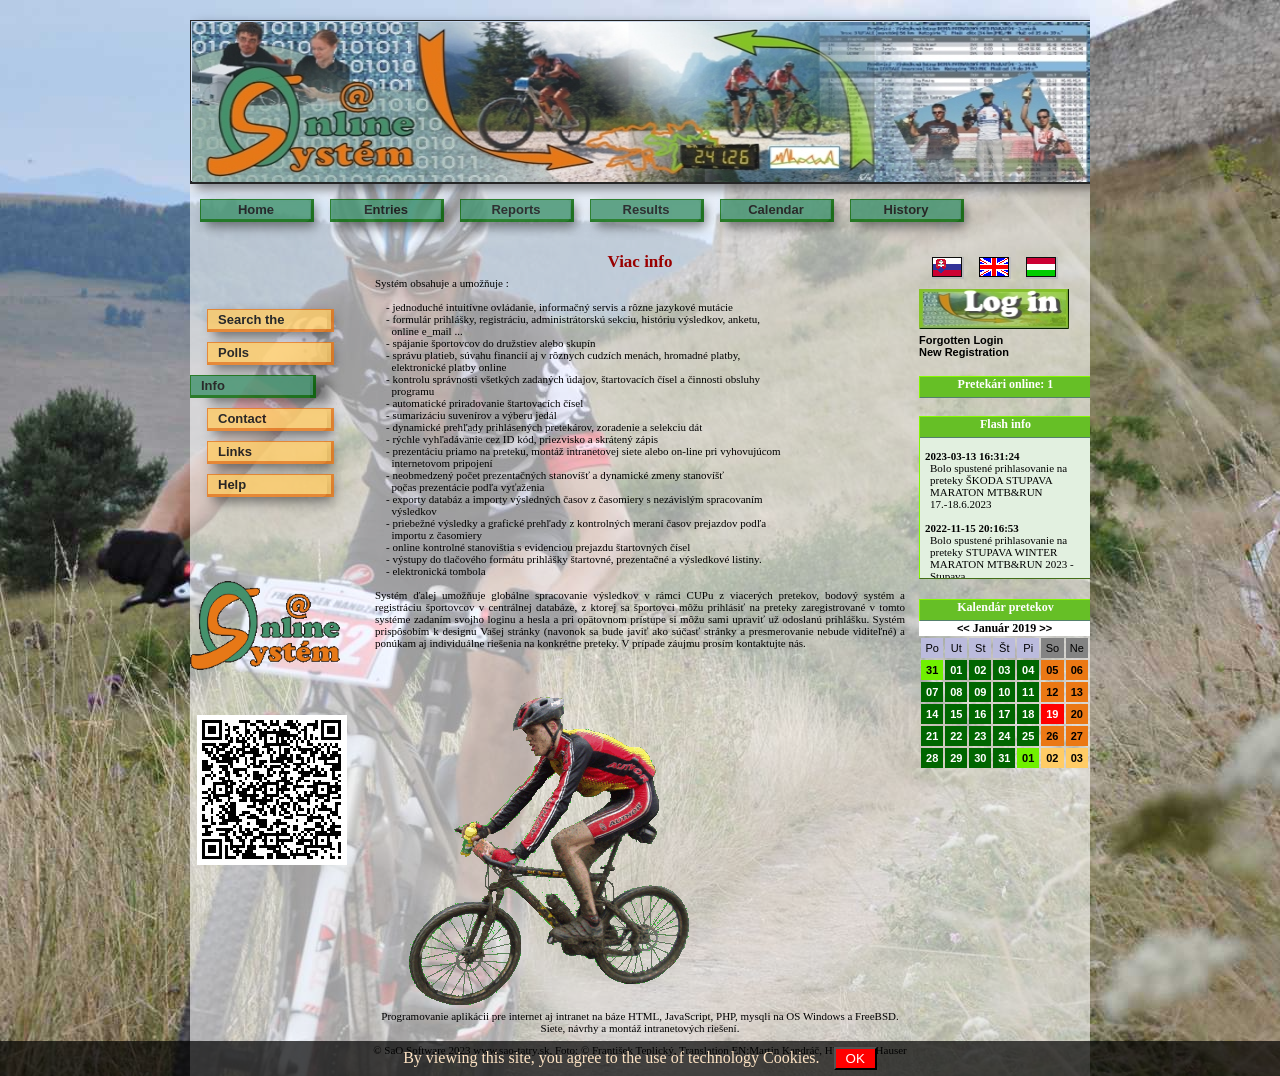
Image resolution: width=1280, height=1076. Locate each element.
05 (1052, 670)
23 (980, 736)
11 (1028, 692)
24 (1004, 736)
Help (232, 484)
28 (932, 758)
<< (963, 628)
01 (956, 670)
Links (235, 451)
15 (956, 714)
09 (980, 692)
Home (256, 209)
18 (1028, 714)
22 (956, 736)
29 (956, 758)
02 (980, 670)
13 (1077, 692)
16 (980, 714)
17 (1004, 714)
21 (932, 736)
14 (932, 714)
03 (1004, 670)
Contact (242, 418)
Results (646, 209)
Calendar (776, 209)
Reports (515, 209)
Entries (386, 209)
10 (1004, 692)
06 (1077, 670)
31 (932, 670)
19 (1052, 714)
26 (1052, 736)
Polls (233, 352)
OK (855, 1058)
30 (980, 758)
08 (956, 692)
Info (213, 385)
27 (1077, 736)
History (906, 209)
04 (1028, 670)
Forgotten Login (961, 340)
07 (932, 692)
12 (1052, 692)
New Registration (964, 352)
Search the (251, 319)
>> (1045, 628)
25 (1028, 736)
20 (1077, 714)
